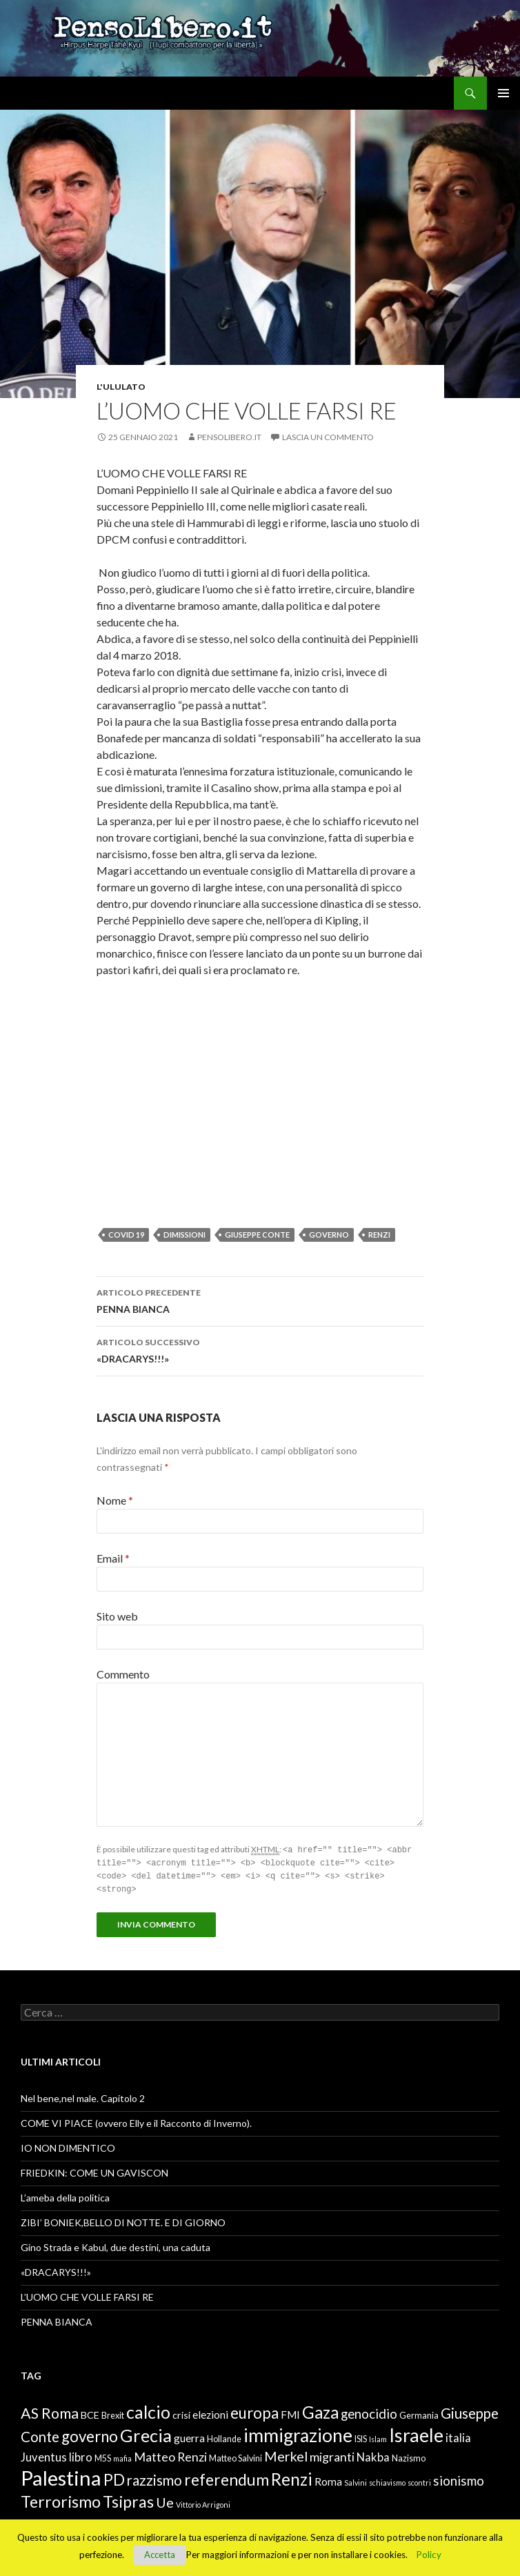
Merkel (286, 2453)
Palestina (61, 2475)
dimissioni (184, 1234)
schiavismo (387, 2479)
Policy (429, 2554)
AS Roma (50, 2410)
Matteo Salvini (235, 2455)
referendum (226, 2477)
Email (113, 1558)
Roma (328, 2479)
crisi (181, 2412)
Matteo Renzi (170, 2453)
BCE (90, 2412)
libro (80, 2454)
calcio (148, 2409)
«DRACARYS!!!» (260, 1349)
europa (254, 2410)
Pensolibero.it (229, 437)
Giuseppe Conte (257, 1234)
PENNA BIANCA (260, 1300)
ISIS (360, 2436)
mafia (122, 2455)
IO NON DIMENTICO (68, 2145)
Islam (378, 2436)
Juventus (44, 2454)
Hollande (224, 2436)
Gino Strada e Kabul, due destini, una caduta (115, 2244)
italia (458, 2435)
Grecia (146, 2432)
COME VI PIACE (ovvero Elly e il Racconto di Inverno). (136, 2120)
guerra (189, 2435)
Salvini (355, 2479)
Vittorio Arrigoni (203, 2501)
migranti (332, 2453)
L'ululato (121, 387)
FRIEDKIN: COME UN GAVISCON (94, 2170)
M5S (102, 2455)
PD (114, 2477)
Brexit (112, 2413)
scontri (419, 2479)
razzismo (154, 2477)
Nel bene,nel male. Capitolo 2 (83, 2095)
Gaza (320, 2409)
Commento (123, 1674)
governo (329, 1234)
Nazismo (409, 2455)
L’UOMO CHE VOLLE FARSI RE (87, 2294)
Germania (419, 2413)
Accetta (159, 2554)
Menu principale (503, 93)
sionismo (458, 2478)
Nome (115, 1500)
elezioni (210, 2412)
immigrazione (297, 2432)
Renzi (379, 1234)
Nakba (373, 2454)
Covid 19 (126, 1234)
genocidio (369, 2411)
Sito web (117, 1616)
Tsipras (128, 2498)
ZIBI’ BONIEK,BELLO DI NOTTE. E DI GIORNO (123, 2220)
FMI (290, 2412)
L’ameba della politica (65, 2195)
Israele (416, 2432)
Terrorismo (61, 2498)
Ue (165, 2499)
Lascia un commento (328, 437)
